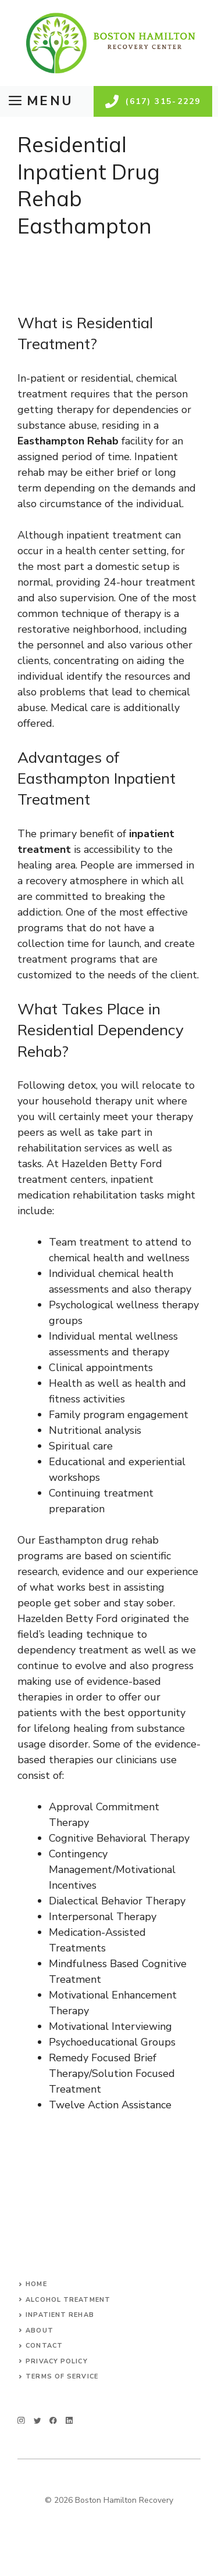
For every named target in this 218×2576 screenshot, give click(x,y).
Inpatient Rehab (60, 2314)
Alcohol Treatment (68, 2299)
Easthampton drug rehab (98, 1540)
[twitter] (37, 2420)
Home (36, 2284)
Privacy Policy (56, 2361)
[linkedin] (69, 2420)
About (39, 2330)
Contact (44, 2345)
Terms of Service (62, 2376)
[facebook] (53, 2420)
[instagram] (21, 2420)
